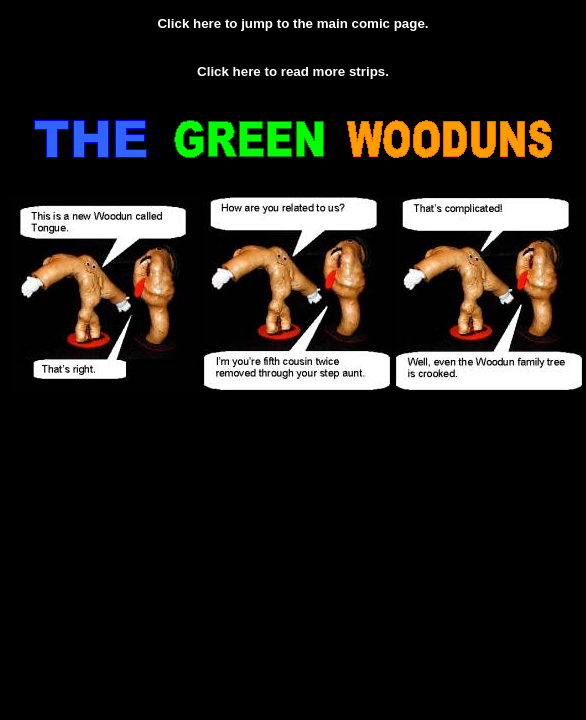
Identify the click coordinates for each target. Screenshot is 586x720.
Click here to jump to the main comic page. (292, 23)
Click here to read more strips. (293, 71)
